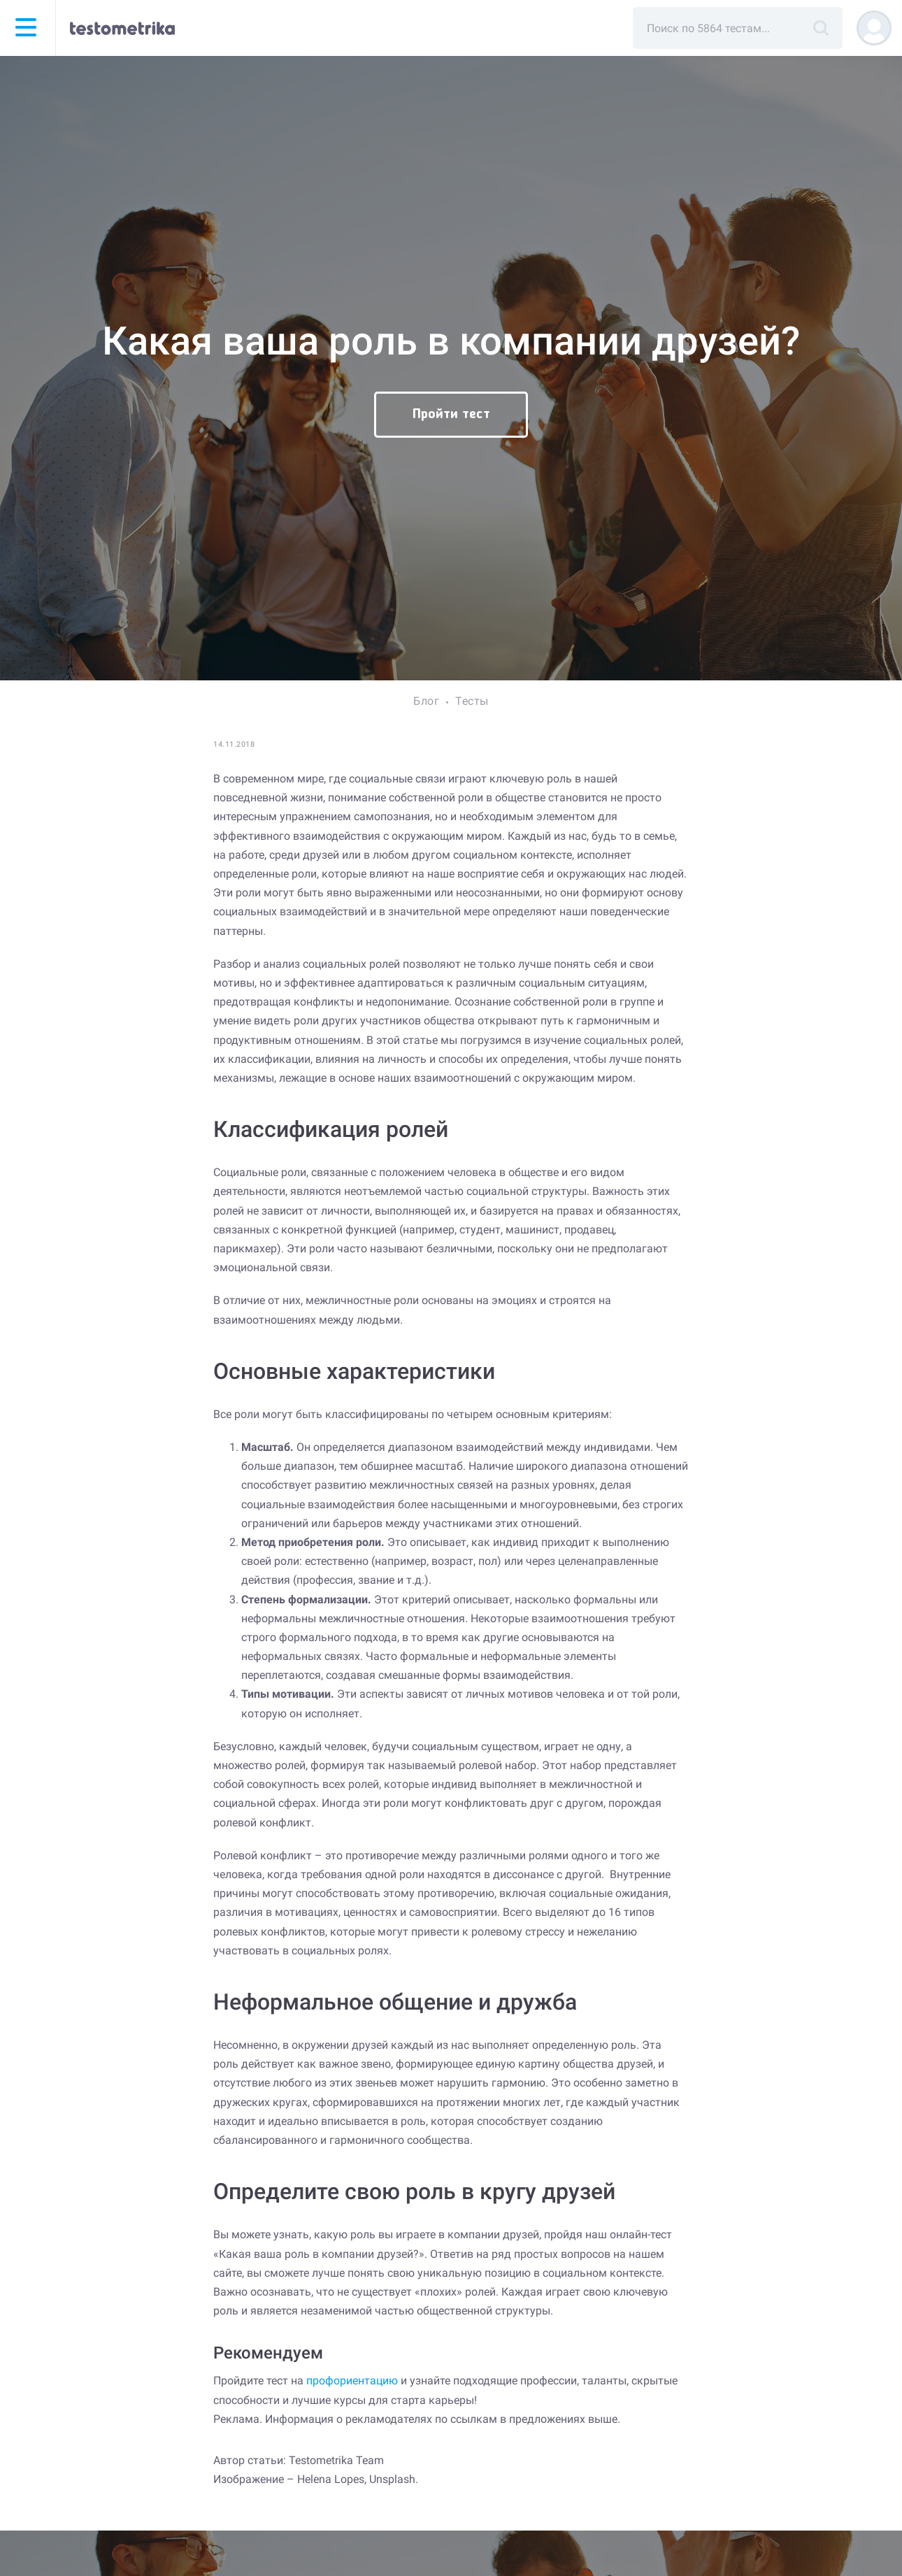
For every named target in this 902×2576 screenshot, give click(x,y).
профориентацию (352, 2380)
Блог (426, 701)
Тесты (472, 701)
